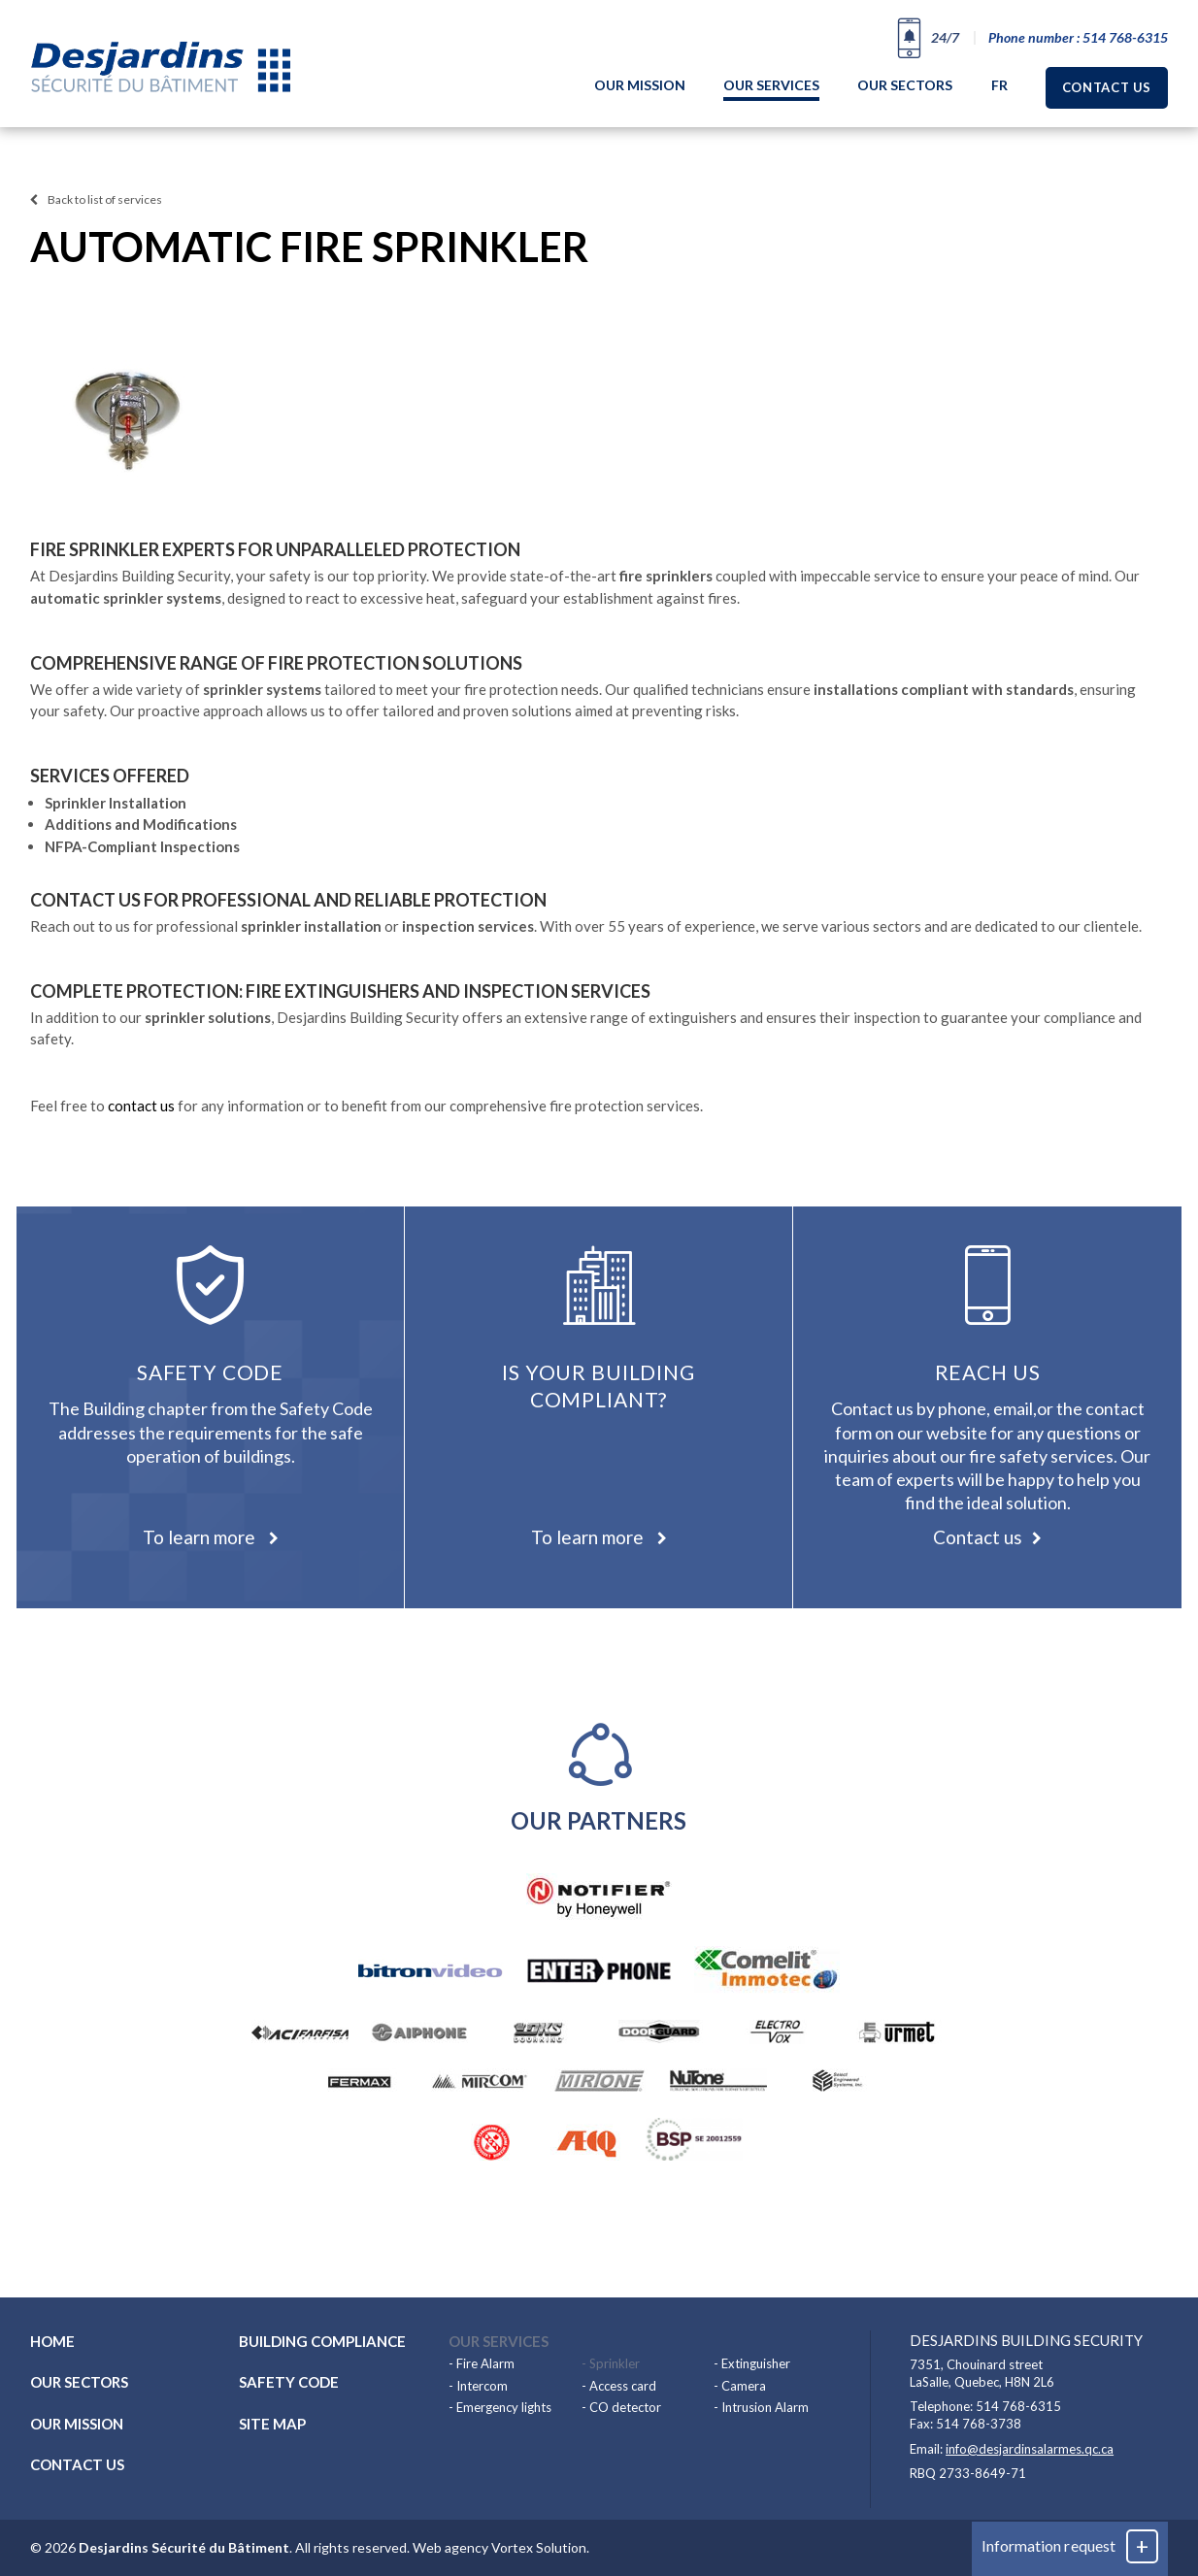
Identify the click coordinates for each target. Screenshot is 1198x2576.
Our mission (639, 85)
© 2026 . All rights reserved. (220, 2547)
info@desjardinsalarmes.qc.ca (1030, 2449)
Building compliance (322, 2341)
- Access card (619, 2386)
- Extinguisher (752, 2363)
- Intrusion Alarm (761, 2407)
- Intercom (478, 2386)
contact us (141, 1105)
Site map (272, 2423)
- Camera (740, 2386)
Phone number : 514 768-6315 (1078, 37)
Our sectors (904, 85)
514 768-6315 (1018, 2406)
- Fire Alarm (482, 2363)
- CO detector (621, 2407)
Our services (771, 85)
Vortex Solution (538, 2547)
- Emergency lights (500, 2407)
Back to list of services (96, 199)
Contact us (1107, 87)
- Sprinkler (611, 2363)
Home (52, 2341)
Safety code (289, 2382)
